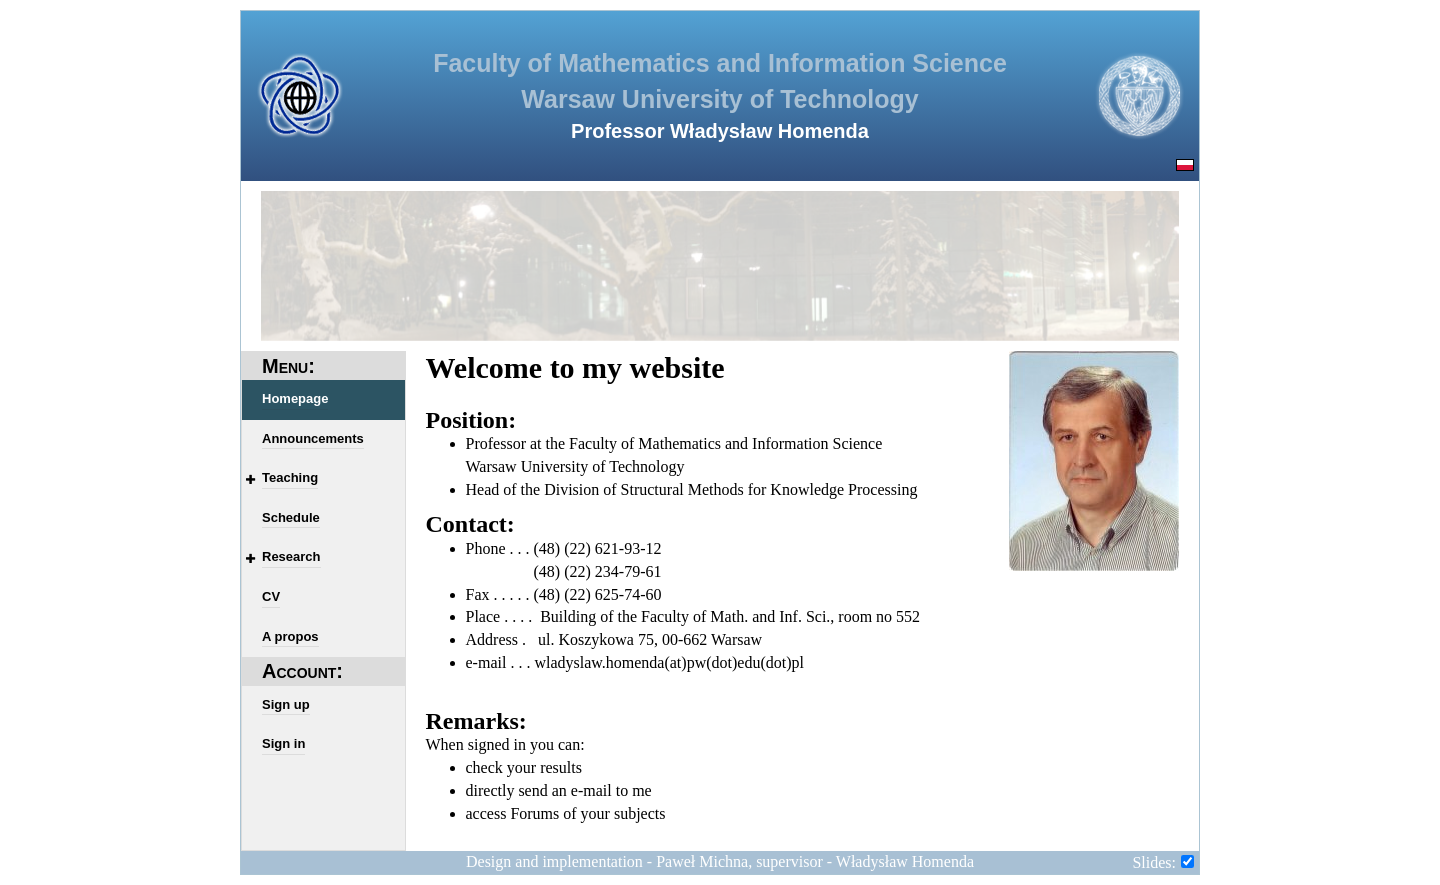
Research (291, 556)
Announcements (313, 438)
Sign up (286, 704)
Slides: (1154, 862)
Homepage (295, 398)
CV (271, 596)
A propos (290, 636)
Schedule (291, 517)
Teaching (290, 477)
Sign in (283, 743)
